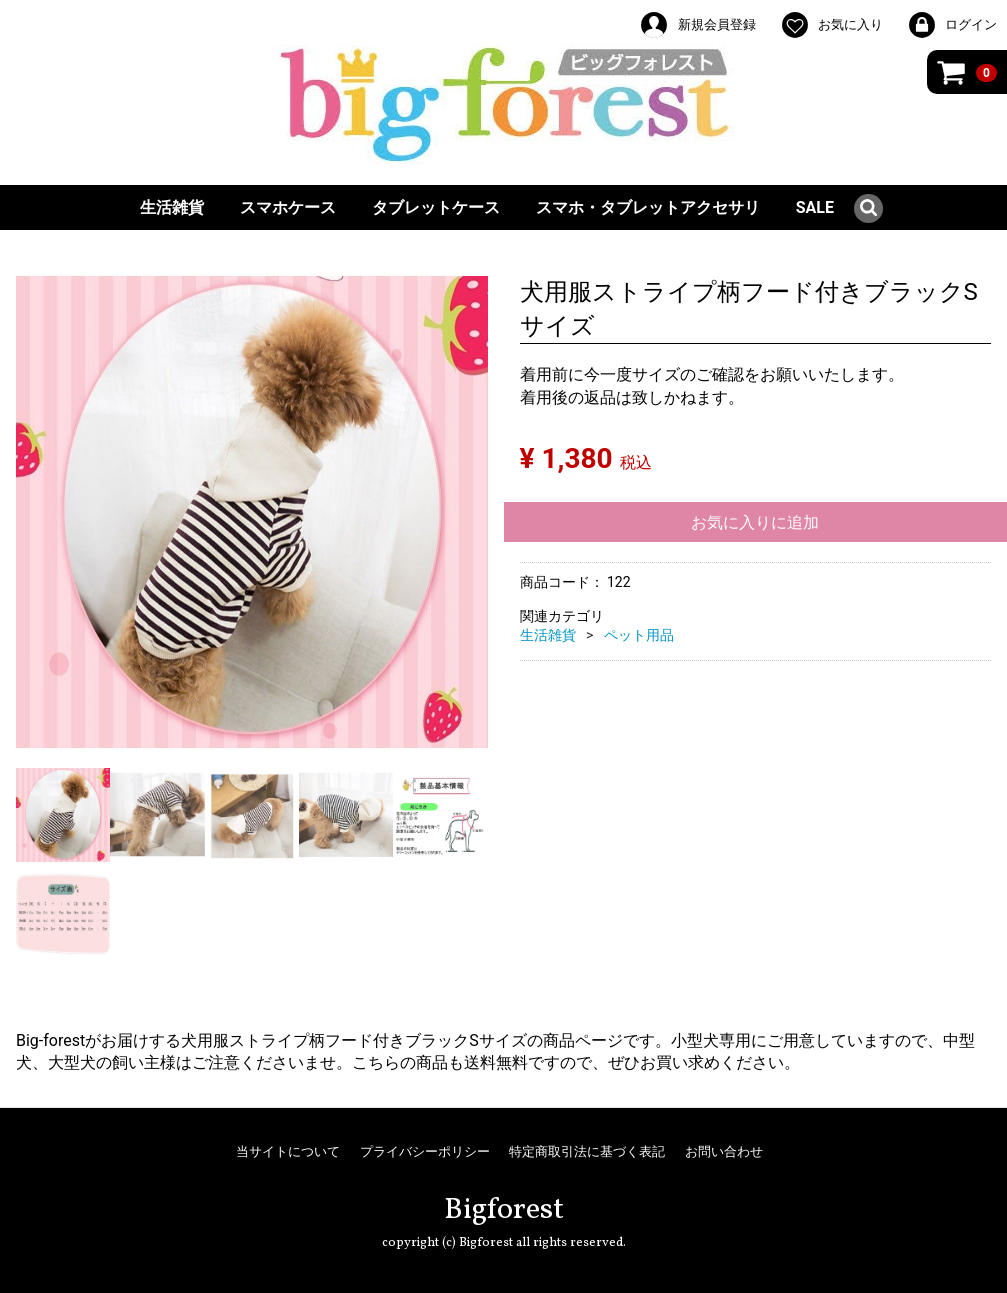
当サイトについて (288, 1151)
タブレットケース (436, 207)
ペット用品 (639, 635)
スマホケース (288, 207)
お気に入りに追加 (755, 522)
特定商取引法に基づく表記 (587, 1151)
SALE (815, 207)
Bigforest (504, 1210)
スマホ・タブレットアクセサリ (648, 207)
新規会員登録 (697, 25)
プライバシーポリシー (425, 1151)
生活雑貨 (172, 207)
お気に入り (831, 25)
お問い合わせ (724, 1151)
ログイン (952, 25)
